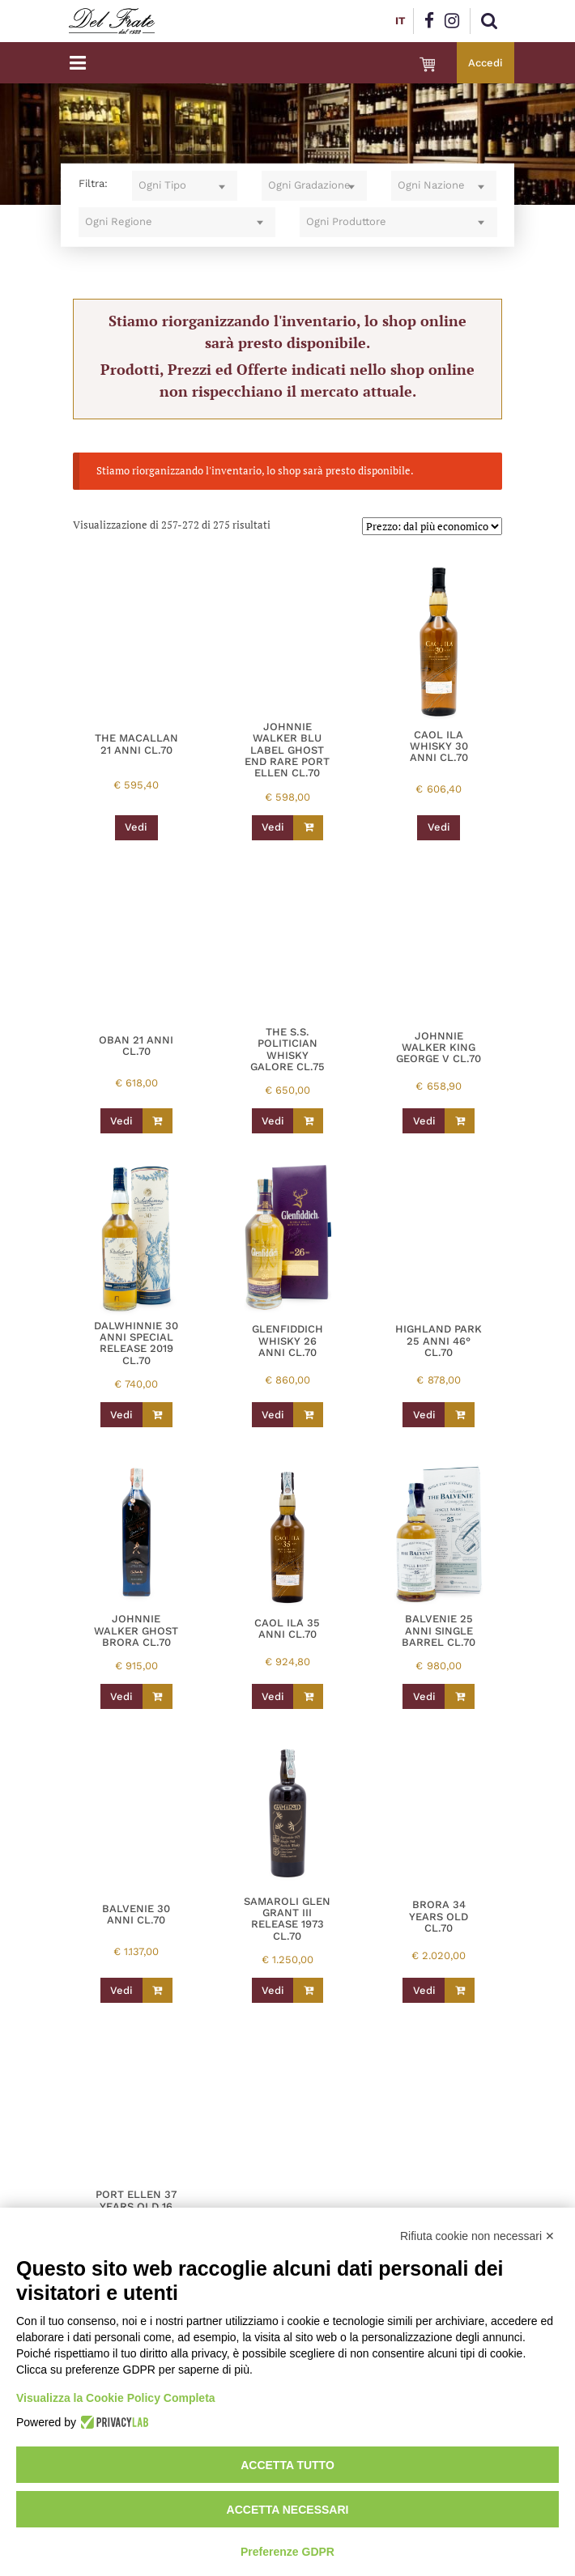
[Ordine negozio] (432, 526)
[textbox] (184, 186)
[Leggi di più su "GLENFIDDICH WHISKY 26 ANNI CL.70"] (308, 1414)
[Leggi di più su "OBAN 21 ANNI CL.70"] (157, 1120)
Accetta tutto (287, 2465)
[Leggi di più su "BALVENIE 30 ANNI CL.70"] (157, 1990)
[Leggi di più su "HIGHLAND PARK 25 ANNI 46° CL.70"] (460, 1414)
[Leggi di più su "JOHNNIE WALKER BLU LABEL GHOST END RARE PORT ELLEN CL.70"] (308, 827)
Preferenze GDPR (287, 2551)
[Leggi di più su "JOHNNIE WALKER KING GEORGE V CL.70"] (460, 1120)
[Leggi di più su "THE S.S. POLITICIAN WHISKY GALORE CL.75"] (308, 1120)
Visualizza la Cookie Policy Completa (115, 2397)
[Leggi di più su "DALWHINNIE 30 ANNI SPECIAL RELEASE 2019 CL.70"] (157, 1414)
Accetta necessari (288, 2509)
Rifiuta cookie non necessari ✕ (477, 2236)
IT (400, 21)
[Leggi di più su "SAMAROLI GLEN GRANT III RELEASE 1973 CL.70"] (308, 1990)
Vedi (136, 827)
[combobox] (184, 186)
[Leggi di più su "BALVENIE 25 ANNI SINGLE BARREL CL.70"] (460, 1696)
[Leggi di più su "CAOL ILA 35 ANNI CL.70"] (308, 1696)
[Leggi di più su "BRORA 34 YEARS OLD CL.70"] (460, 1990)
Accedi (485, 63)
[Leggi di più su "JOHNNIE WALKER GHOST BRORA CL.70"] (157, 1696)
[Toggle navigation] (78, 62)
